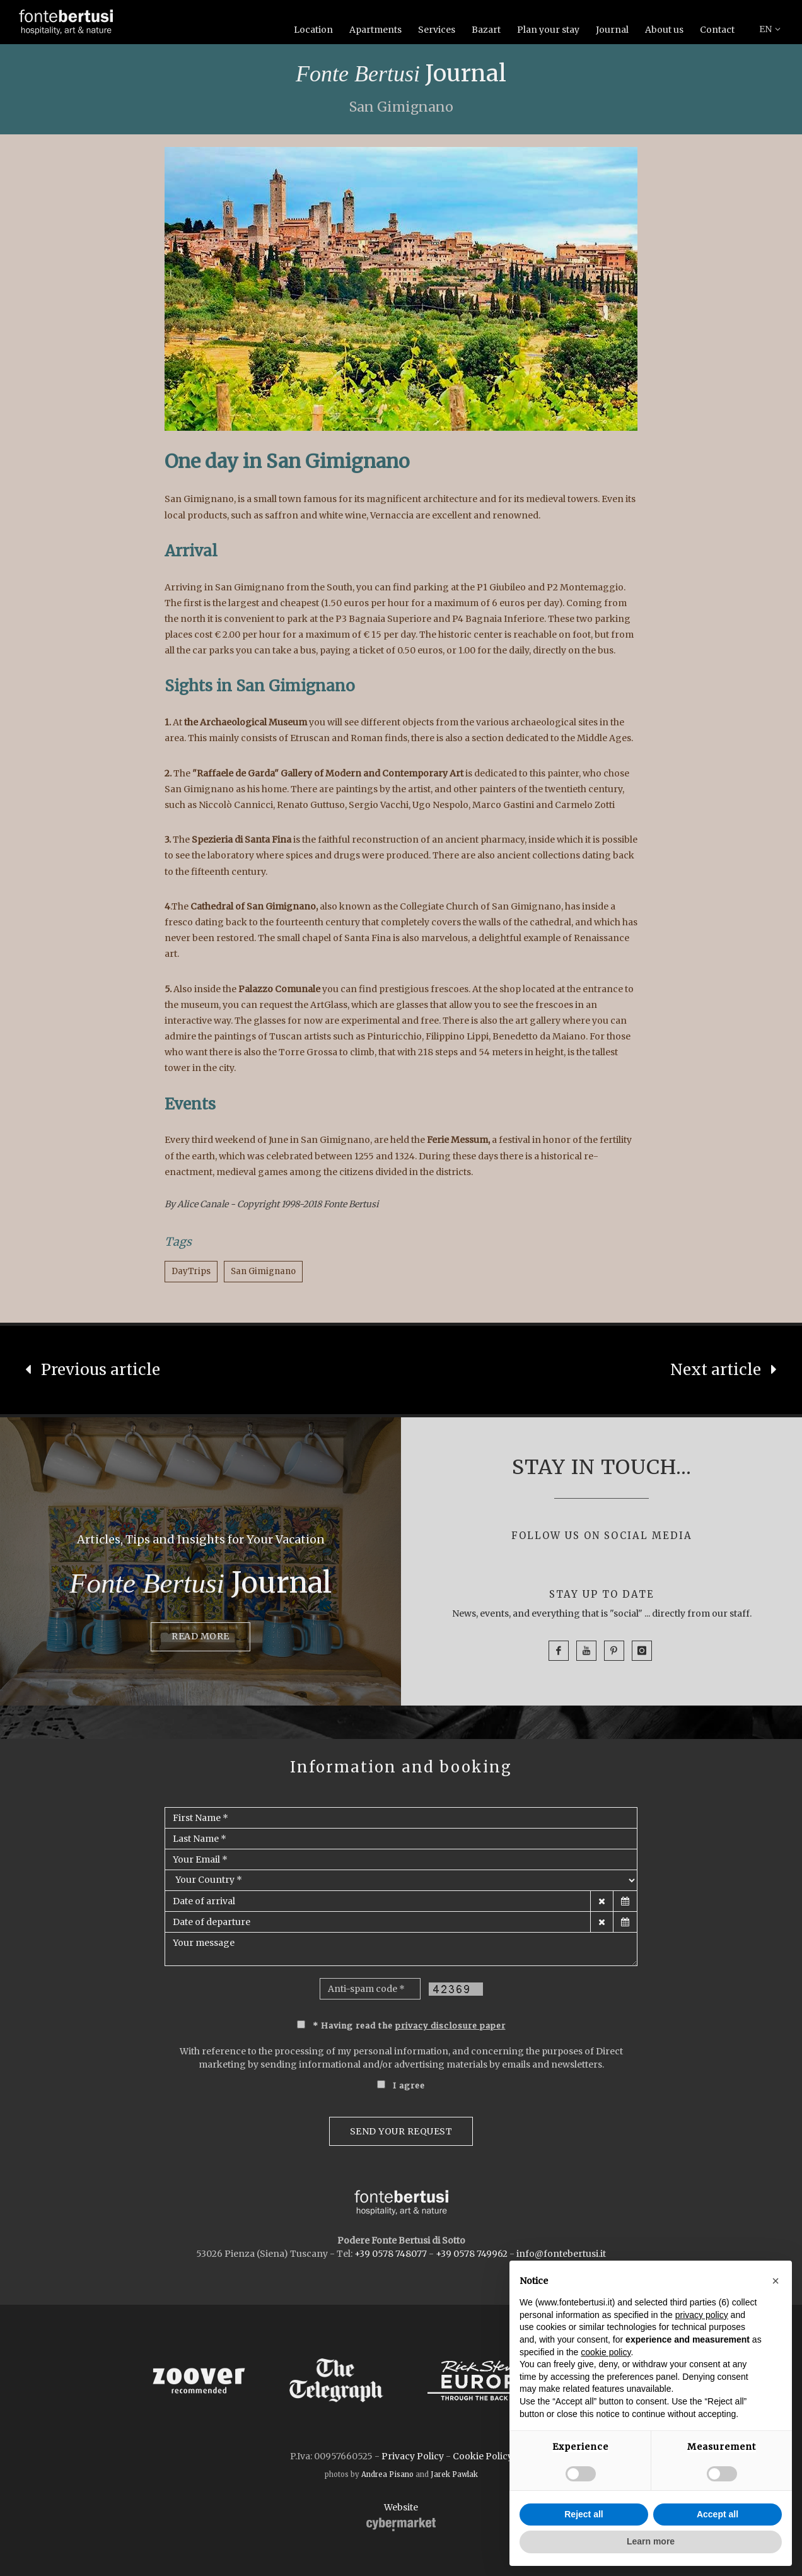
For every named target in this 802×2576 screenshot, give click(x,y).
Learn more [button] (651, 2541)
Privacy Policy (412, 2456)
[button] (775, 2281)
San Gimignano (263, 1271)
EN (770, 29)
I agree (409, 2085)
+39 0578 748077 (390, 2253)
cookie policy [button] (606, 2352)
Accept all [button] (717, 2514)
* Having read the (409, 2025)
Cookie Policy (483, 2456)
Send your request (401, 2131)
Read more (200, 1636)
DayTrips (191, 1271)
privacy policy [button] (701, 2315)
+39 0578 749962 (472, 2253)
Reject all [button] (583, 2514)
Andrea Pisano (387, 2474)
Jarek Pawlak (454, 2474)
